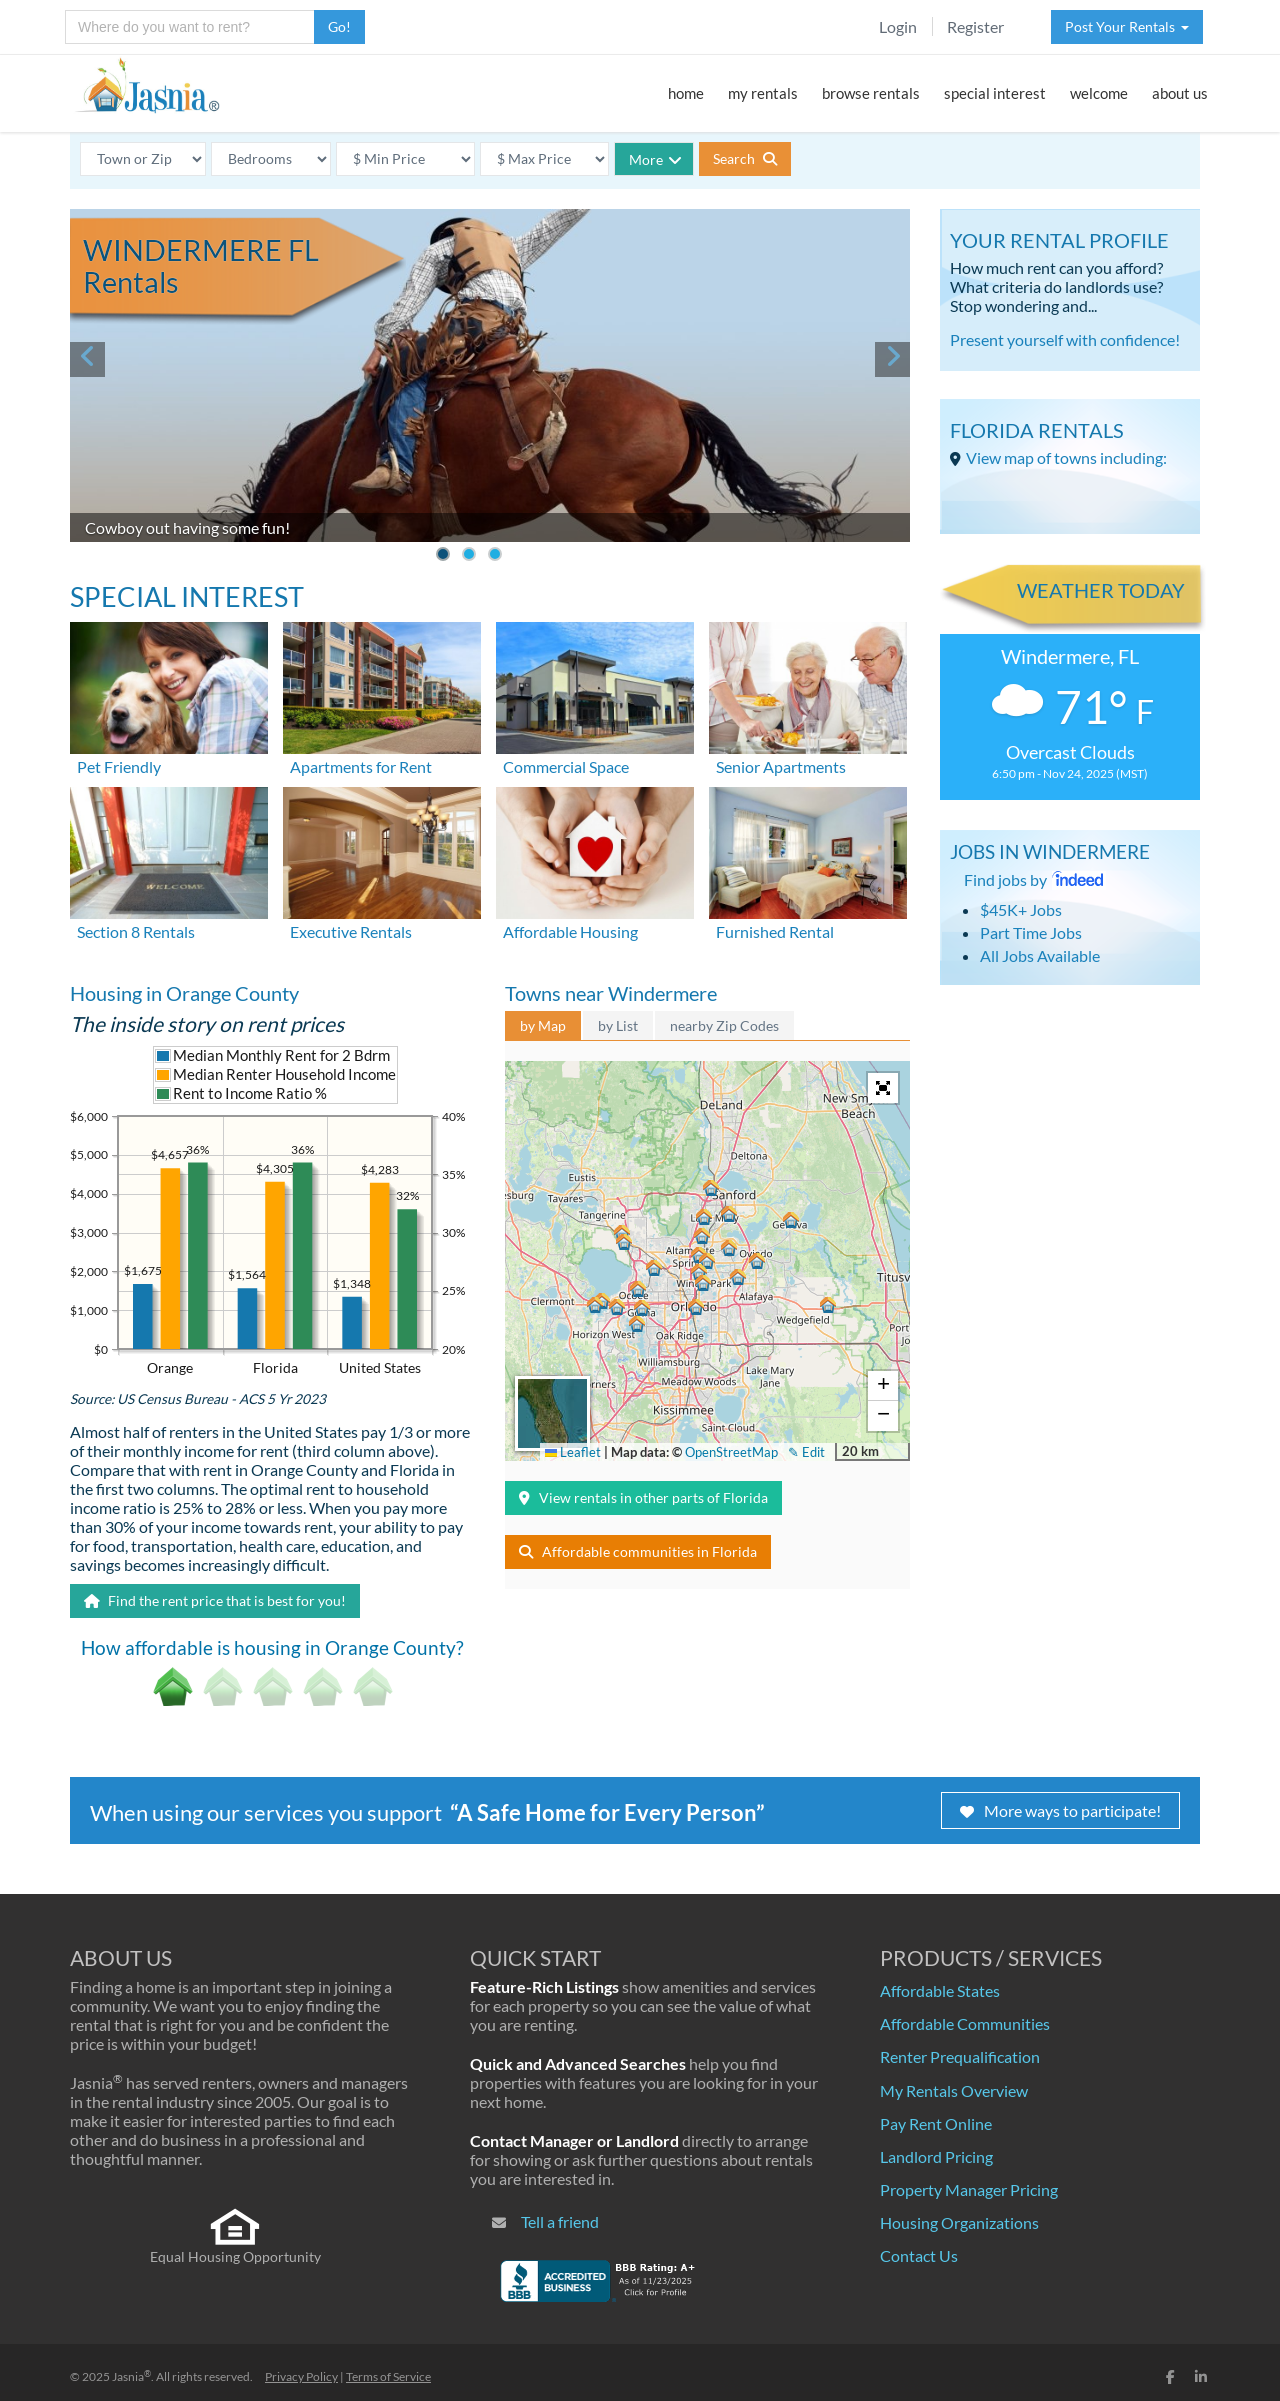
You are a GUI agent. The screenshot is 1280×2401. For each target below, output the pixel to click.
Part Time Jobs (1031, 932)
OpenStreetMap (731, 1452)
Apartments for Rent (361, 766)
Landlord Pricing (936, 2156)
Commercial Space (566, 766)
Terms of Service (388, 2376)
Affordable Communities (965, 2023)
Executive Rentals (351, 931)
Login (898, 26)
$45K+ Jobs (1021, 909)
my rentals (763, 93)
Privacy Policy (301, 2376)
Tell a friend (560, 2221)
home (686, 93)
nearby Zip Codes (724, 1025)
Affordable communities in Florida (638, 1551)
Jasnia (131, 2376)
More (655, 159)
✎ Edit (806, 1452)
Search (745, 158)
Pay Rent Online (936, 2123)
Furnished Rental (775, 931)
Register (975, 26)
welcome (1099, 93)
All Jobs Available (1040, 955)
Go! (339, 26)
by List (618, 1025)
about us (1180, 93)
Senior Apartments (781, 766)
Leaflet (573, 1452)
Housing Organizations (959, 2222)
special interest (995, 93)
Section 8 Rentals (136, 931)
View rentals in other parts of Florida (643, 1497)
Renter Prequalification (960, 2056)
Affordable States (940, 1990)
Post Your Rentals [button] (1127, 26)
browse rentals (871, 93)
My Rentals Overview (954, 2090)
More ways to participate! (1060, 1810)
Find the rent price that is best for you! (215, 1600)
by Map (543, 1025)
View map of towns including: (1066, 457)
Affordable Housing (570, 931)
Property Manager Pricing (969, 2189)
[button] (695, 1308)
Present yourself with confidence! (1065, 339)
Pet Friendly (119, 766)
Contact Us (919, 2255)
